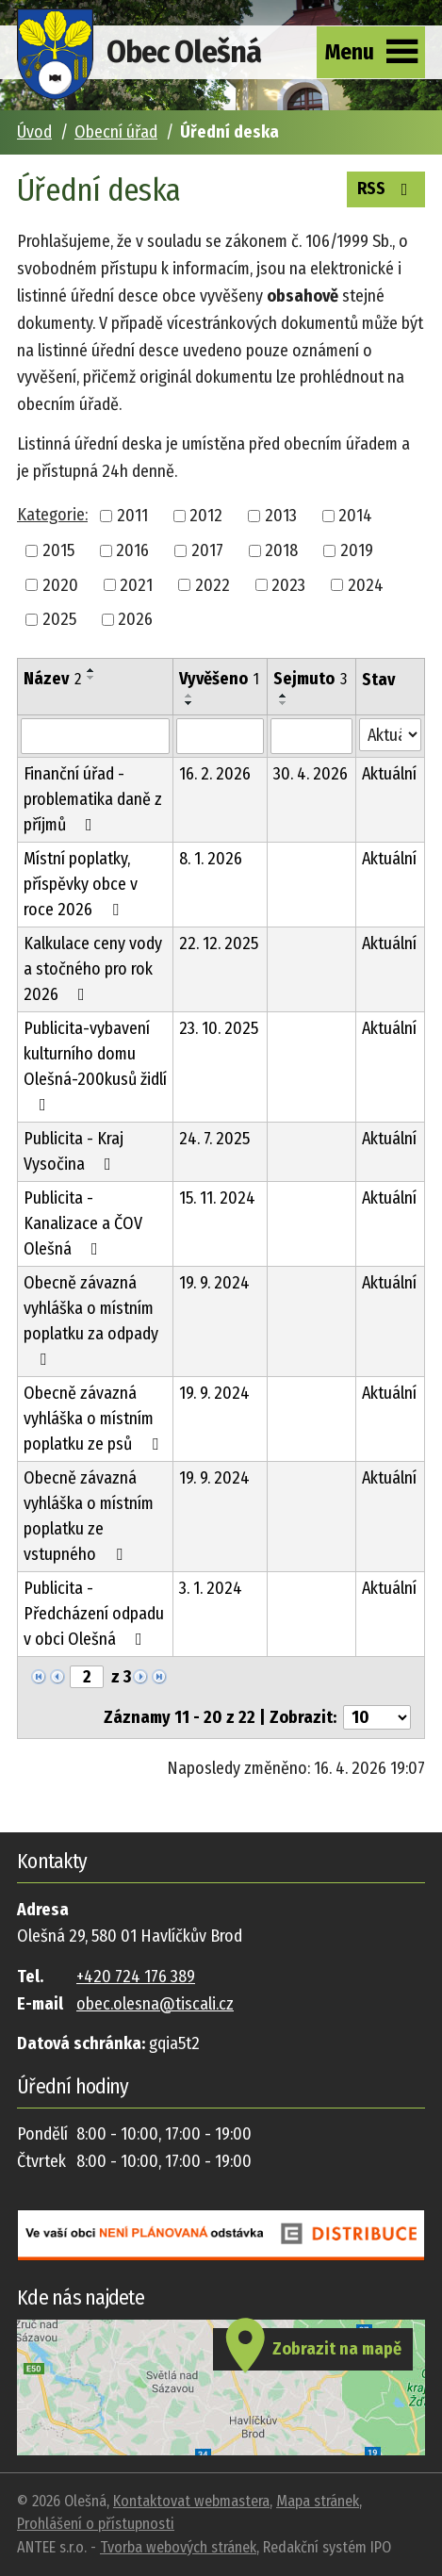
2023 (288, 584)
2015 (58, 550)
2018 (281, 550)
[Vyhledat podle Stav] (390, 734)
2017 (207, 550)
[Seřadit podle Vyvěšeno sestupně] (189, 703)
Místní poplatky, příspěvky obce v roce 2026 (81, 884)
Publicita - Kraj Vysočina (73, 1151)
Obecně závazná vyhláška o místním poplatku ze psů (95, 1418)
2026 (135, 619)
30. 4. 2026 (310, 773)
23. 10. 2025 (218, 1028)
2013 (281, 515)
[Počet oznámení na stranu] (377, 1717)
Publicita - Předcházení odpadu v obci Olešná (94, 1613)
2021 (136, 584)
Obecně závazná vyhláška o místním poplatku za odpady (91, 1320)
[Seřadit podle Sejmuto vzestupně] (283, 695)
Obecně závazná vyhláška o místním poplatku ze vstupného (89, 1516)
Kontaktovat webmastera (191, 2501)
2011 (132, 515)
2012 (205, 515)
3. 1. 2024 (210, 1588)
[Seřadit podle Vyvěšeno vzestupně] (189, 695)
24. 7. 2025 (214, 1138)
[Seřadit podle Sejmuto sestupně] (283, 703)
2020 (60, 584)
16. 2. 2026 (215, 773)
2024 (366, 584)
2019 (356, 550)
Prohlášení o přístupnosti (95, 2524)
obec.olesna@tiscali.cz (155, 2004)
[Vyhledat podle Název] (95, 736)
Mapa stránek (317, 2501)
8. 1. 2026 (210, 858)
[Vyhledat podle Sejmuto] (311, 736)
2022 (212, 584)
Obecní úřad (115, 132)
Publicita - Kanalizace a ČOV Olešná (83, 1223)
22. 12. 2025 (218, 943)
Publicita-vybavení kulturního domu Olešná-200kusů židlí (95, 1065)
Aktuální (389, 773)
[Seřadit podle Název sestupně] (91, 677)
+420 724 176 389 (135, 1976)
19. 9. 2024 (214, 1282)
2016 (132, 550)
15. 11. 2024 (217, 1198)
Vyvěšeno (219, 678)
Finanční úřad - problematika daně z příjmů (93, 799)
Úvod (34, 132)
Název (52, 678)
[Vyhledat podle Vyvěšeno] (220, 736)
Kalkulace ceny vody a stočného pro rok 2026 (93, 969)
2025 (59, 619)
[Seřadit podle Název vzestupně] (91, 670)
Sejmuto (310, 678)
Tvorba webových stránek (178, 2547)
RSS (386, 187)
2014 (355, 515)
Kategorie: (52, 514)
